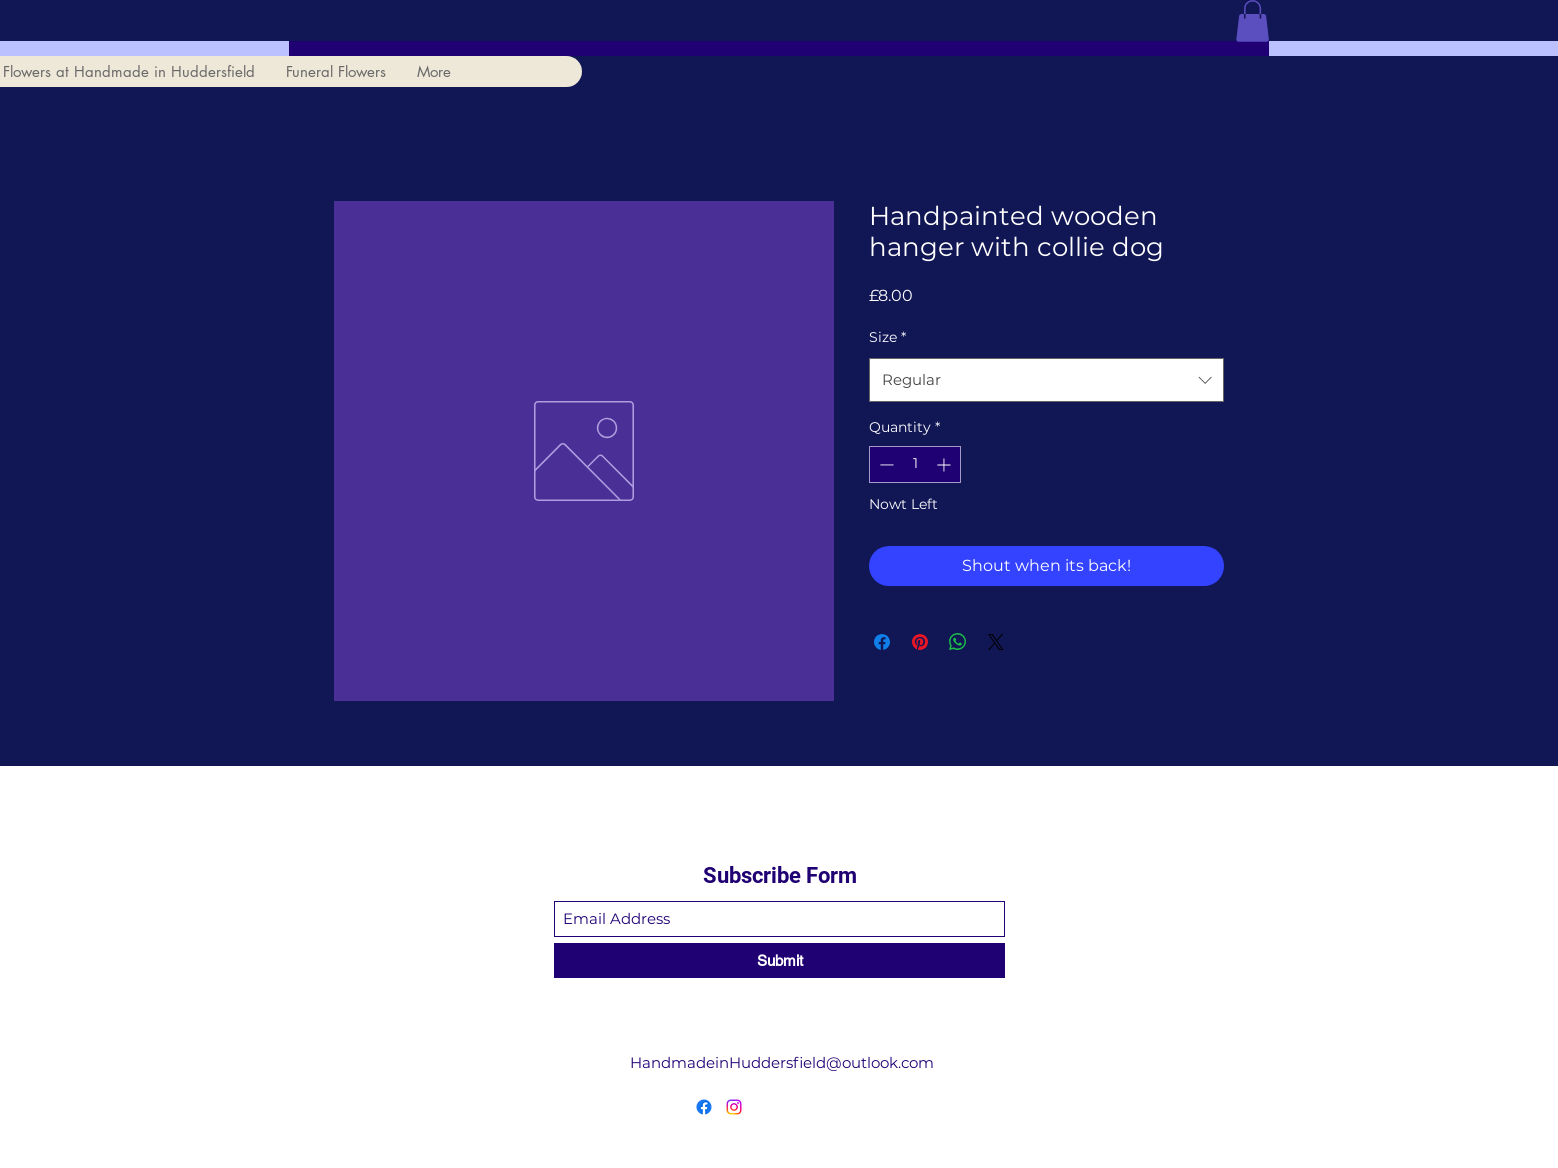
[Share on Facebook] (882, 642)
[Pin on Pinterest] (920, 642)
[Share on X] (996, 642)
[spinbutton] (915, 464)
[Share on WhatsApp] (958, 642)
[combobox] (1046, 380)
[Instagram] (734, 1107)
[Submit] (779, 960)
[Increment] (945, 464)
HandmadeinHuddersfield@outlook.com (782, 1062)
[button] (1252, 21)
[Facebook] (704, 1107)
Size (887, 337)
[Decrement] (884, 464)
